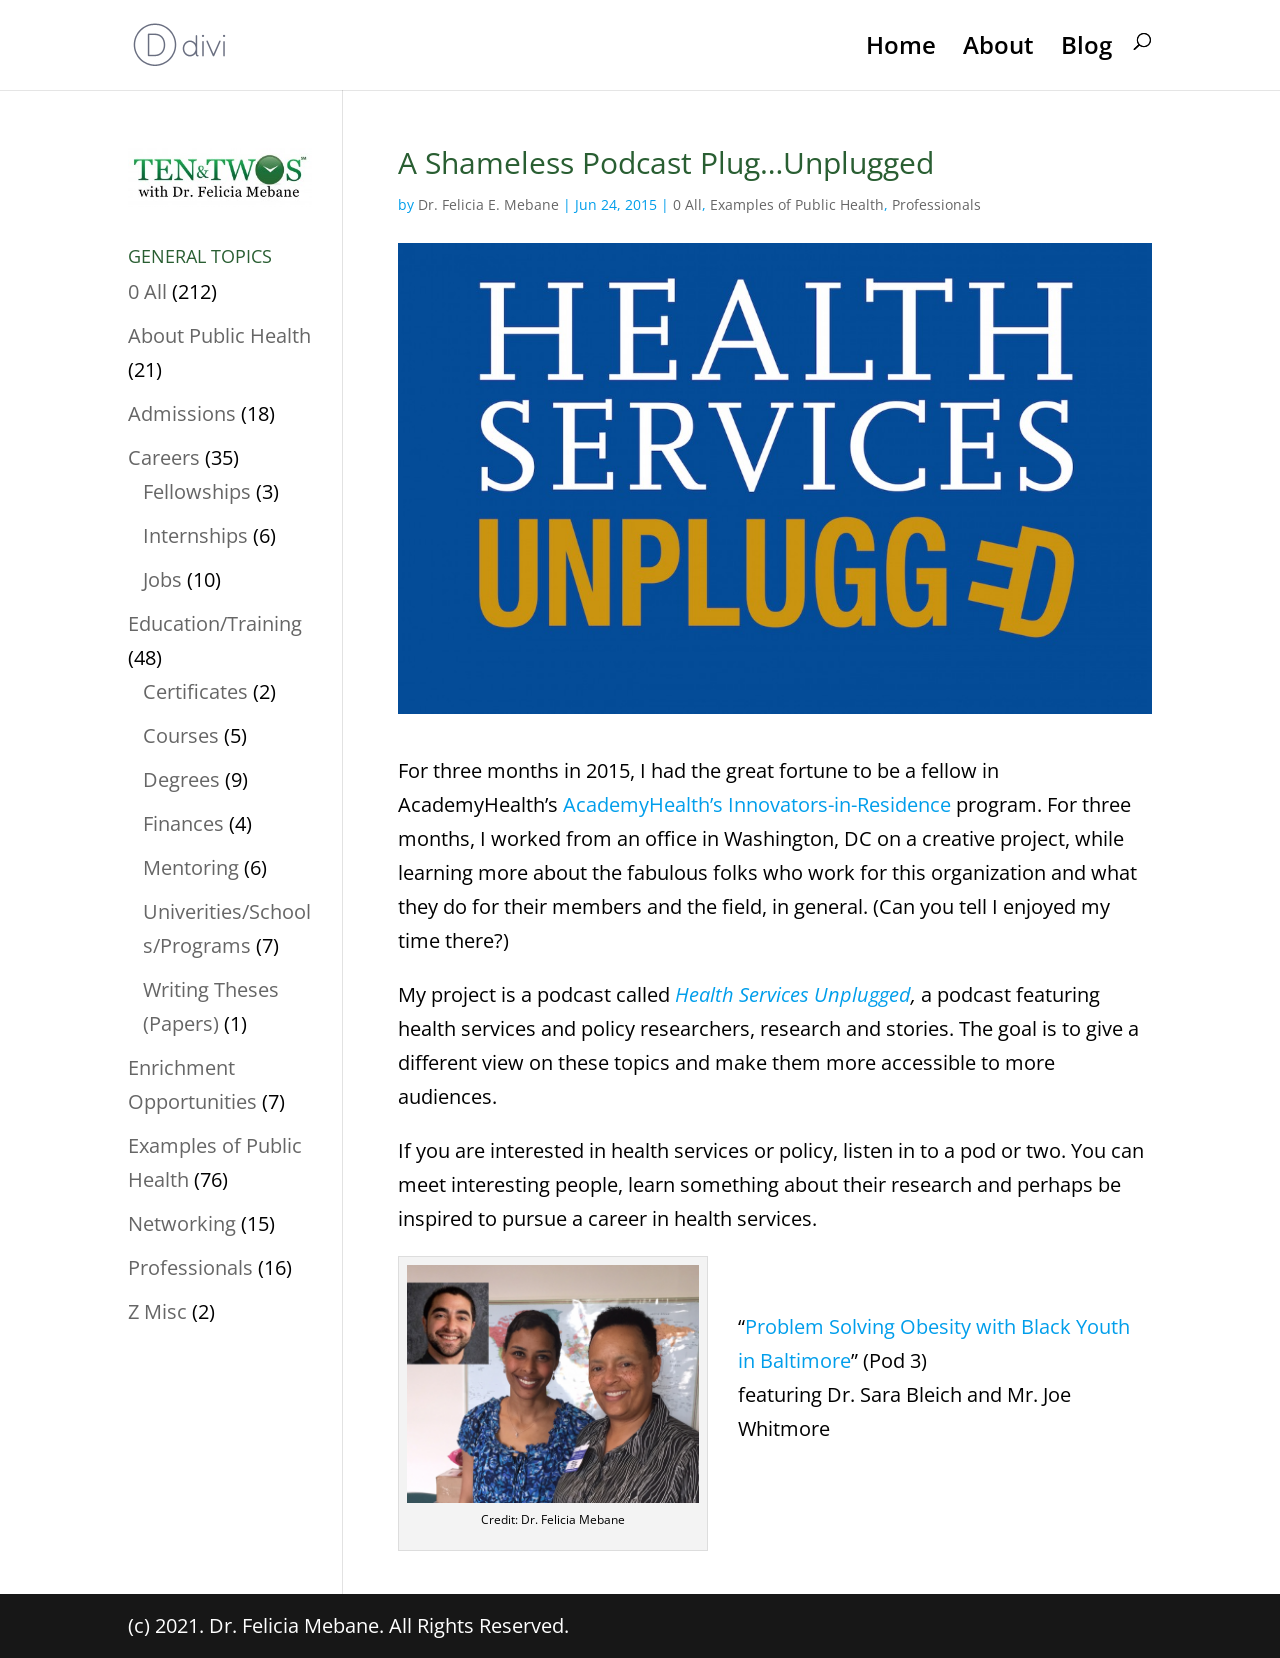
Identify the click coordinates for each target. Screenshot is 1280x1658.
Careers (164, 457)
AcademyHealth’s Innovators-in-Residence (757, 804)
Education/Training (215, 623)
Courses (181, 735)
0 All (687, 204)
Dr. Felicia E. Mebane (488, 204)
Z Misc (157, 1311)
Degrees (181, 779)
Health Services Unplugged (793, 994)
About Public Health (219, 335)
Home (901, 47)
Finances (183, 823)
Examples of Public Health (797, 204)
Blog (1086, 47)
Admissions (182, 413)
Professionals (936, 204)
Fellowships (197, 491)
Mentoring (191, 867)
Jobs (162, 579)
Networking (182, 1223)
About (998, 47)
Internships (195, 535)
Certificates (195, 691)
